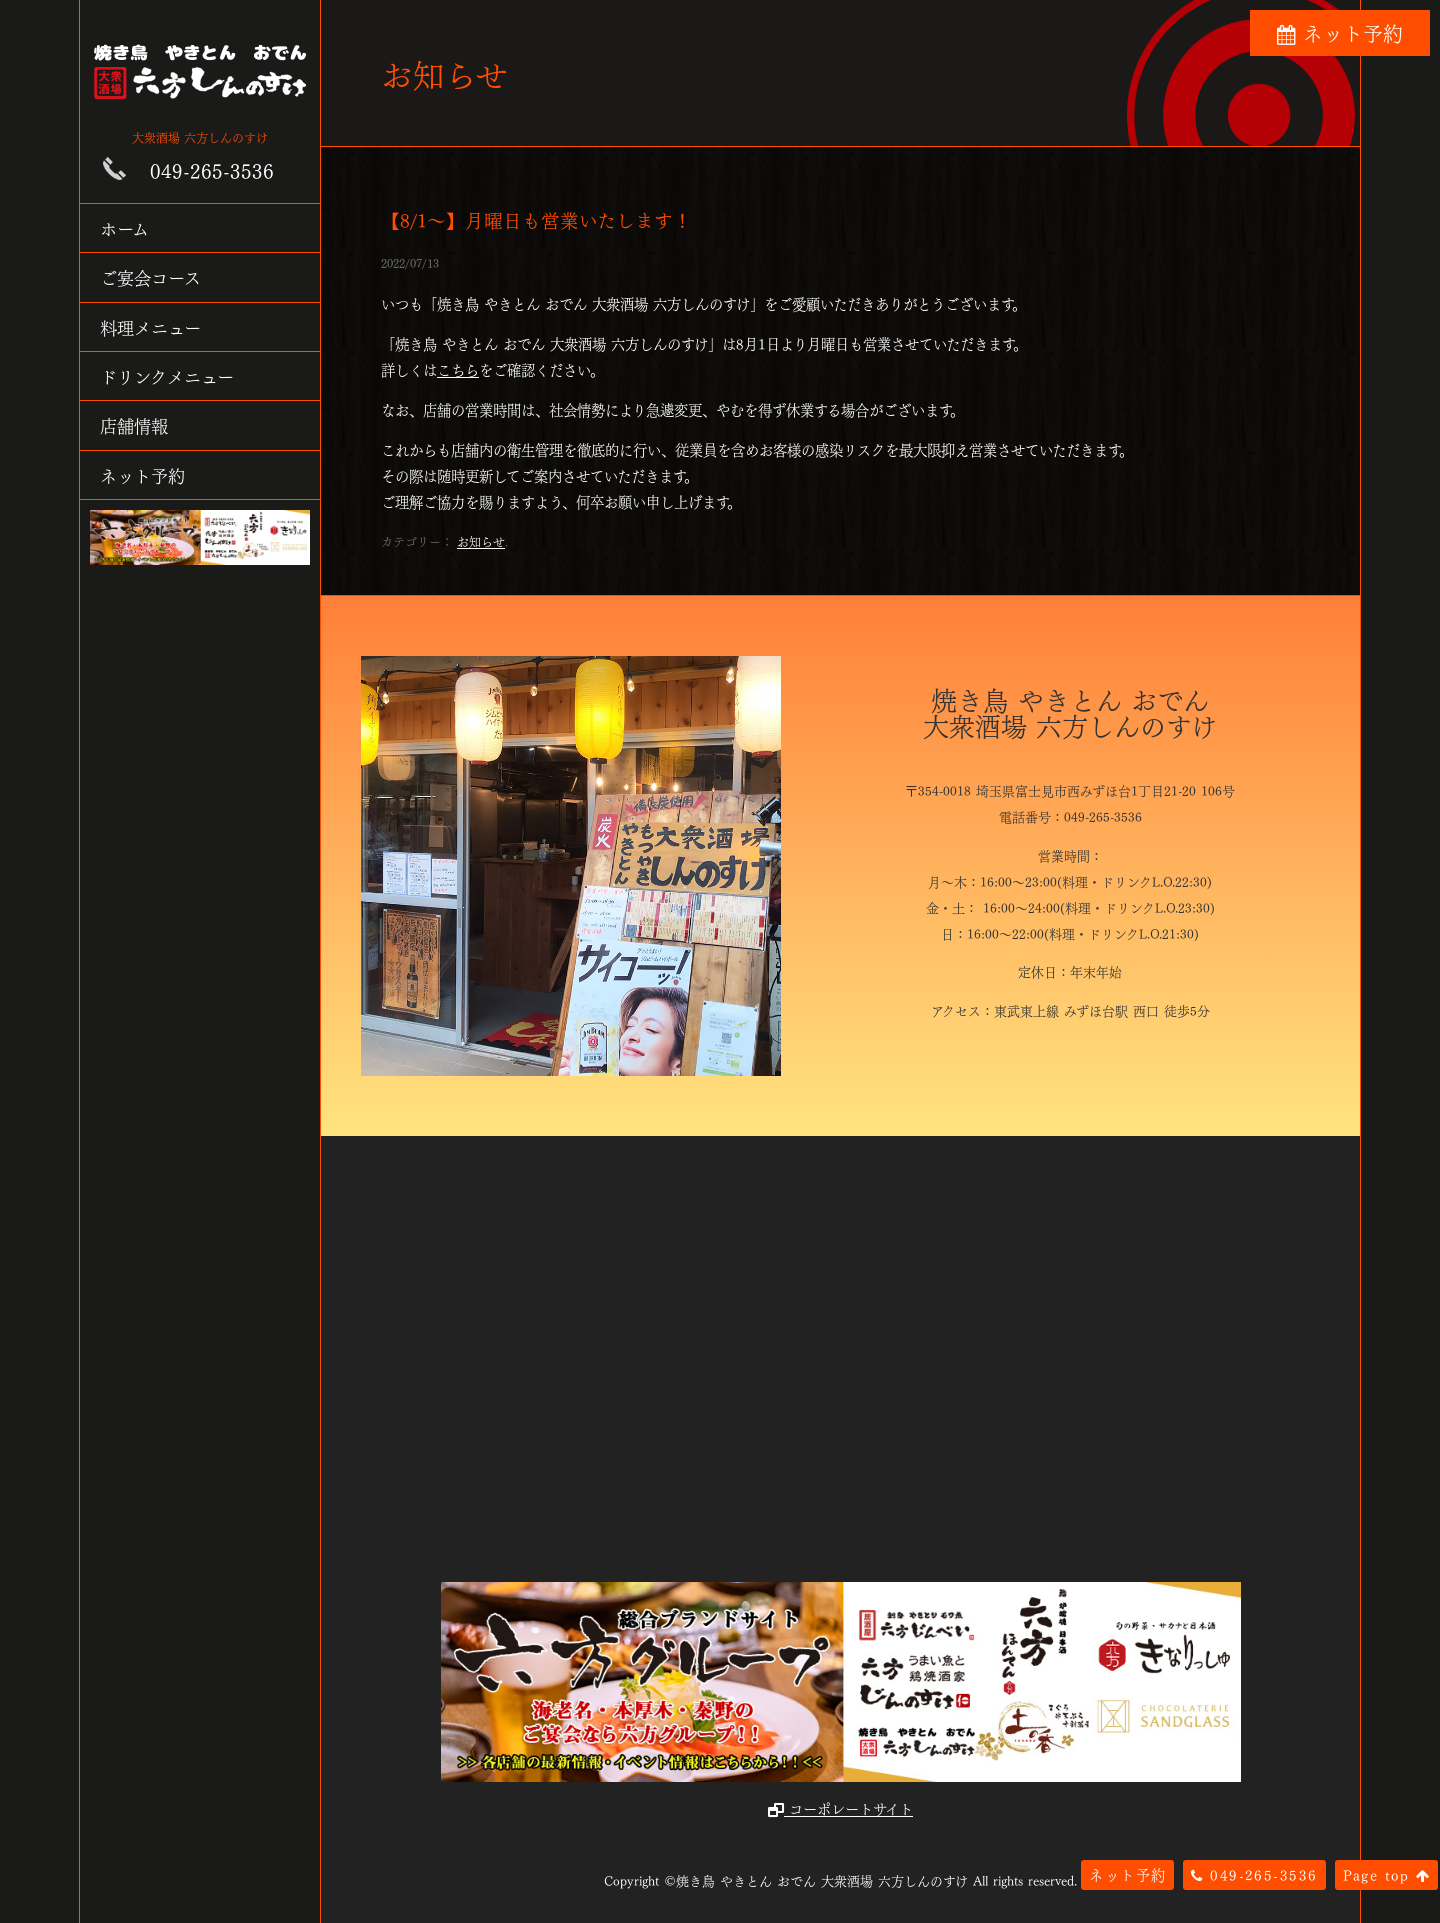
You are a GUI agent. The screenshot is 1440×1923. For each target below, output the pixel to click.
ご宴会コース (150, 276)
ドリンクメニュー (167, 375)
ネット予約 (142, 474)
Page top (1386, 1874)
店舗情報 (134, 424)
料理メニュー (150, 326)
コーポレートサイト (840, 1808)
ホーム (124, 227)
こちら (458, 369)
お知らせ (481, 541)
